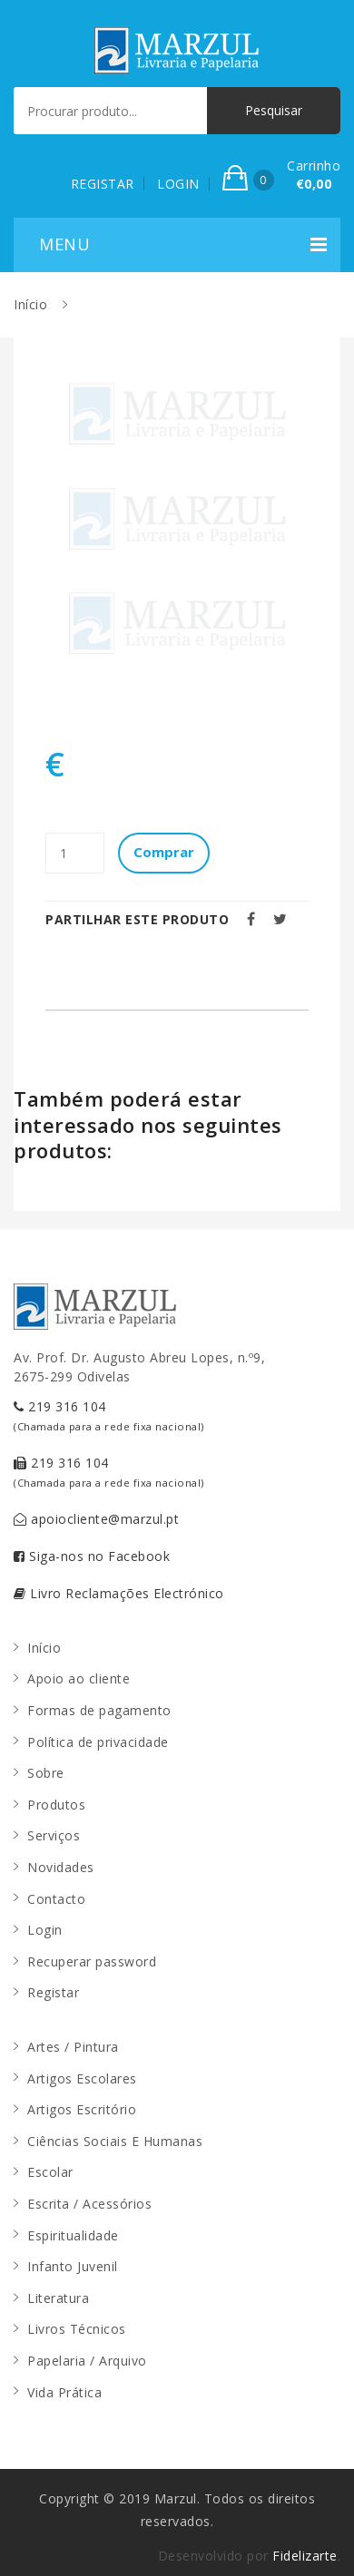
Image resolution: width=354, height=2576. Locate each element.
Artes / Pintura (73, 2046)
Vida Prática (64, 2392)
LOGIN (178, 183)
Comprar (163, 852)
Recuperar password (91, 1961)
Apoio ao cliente (78, 1678)
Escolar (50, 2172)
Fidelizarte (305, 2555)
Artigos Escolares (82, 2078)
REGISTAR (102, 183)
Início (30, 304)
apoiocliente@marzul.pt (96, 1518)
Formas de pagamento (99, 1710)
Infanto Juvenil (72, 2266)
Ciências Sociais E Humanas (114, 2141)
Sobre (45, 1772)
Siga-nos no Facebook (92, 1556)
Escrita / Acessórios (89, 2203)
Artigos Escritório (81, 2109)
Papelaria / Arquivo (87, 2360)
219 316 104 (109, 1415)
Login (45, 1929)
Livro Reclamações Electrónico (119, 1593)
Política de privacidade (98, 1742)
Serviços (53, 1835)
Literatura (58, 2298)
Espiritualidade (73, 2235)
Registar (53, 1992)
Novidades (60, 1867)
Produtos (56, 1804)
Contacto (56, 1899)
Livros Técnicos (76, 2328)
